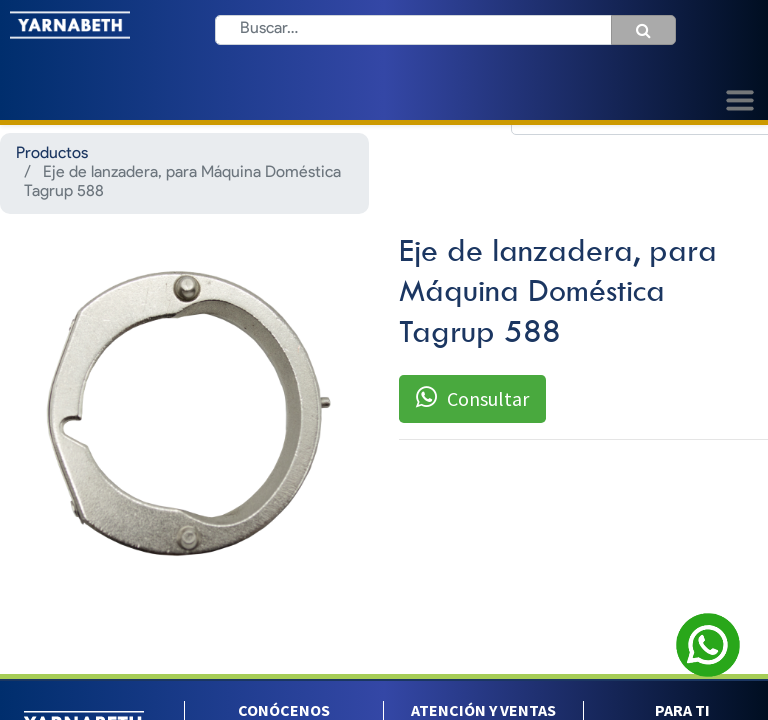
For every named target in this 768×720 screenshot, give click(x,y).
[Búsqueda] (643, 30)
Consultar (472, 398)
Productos (52, 154)
